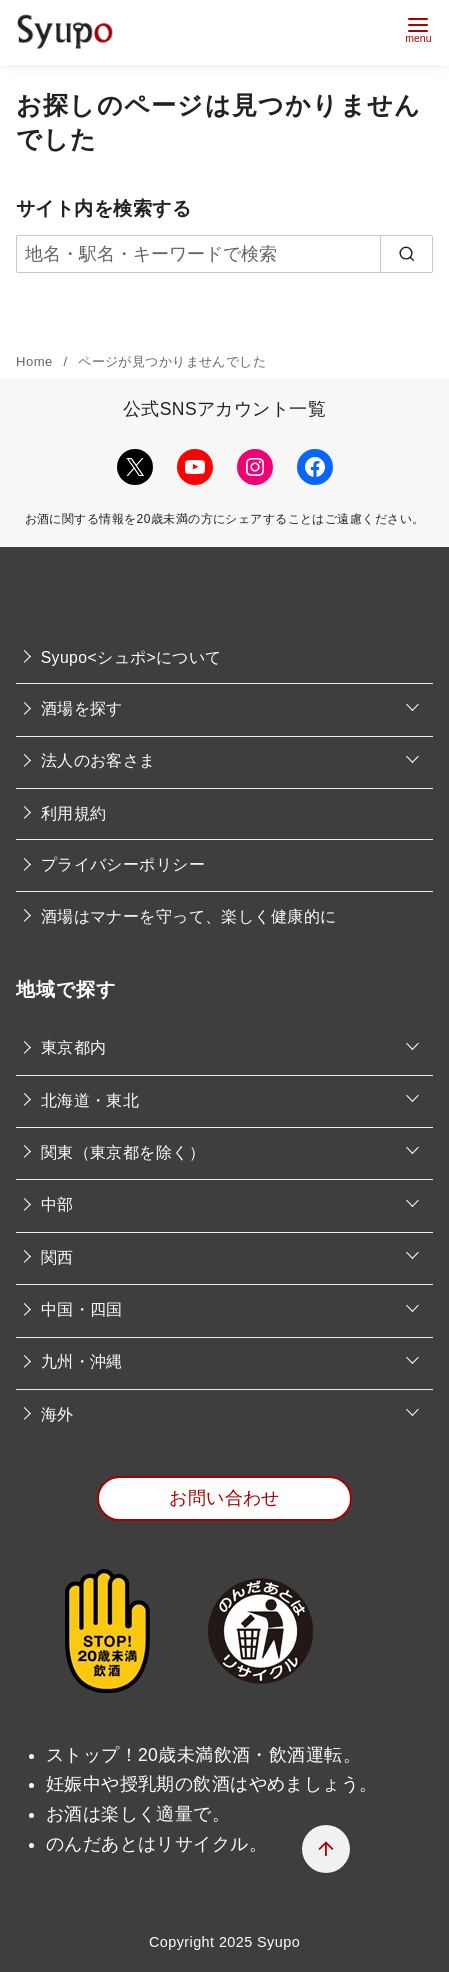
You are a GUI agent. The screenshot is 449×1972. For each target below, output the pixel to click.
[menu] (418, 26)
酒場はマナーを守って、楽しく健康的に (189, 916)
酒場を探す (82, 708)
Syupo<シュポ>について (131, 657)
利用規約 (74, 813)
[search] (407, 254)
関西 (57, 1257)
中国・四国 (82, 1309)
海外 (57, 1414)
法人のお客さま (98, 760)
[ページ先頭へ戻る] (326, 1849)
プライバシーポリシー (123, 864)
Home (36, 361)
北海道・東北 (90, 1100)
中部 (57, 1204)
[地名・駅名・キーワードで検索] (224, 254)
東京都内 (74, 1047)
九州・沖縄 (82, 1361)
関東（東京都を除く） (123, 1152)
